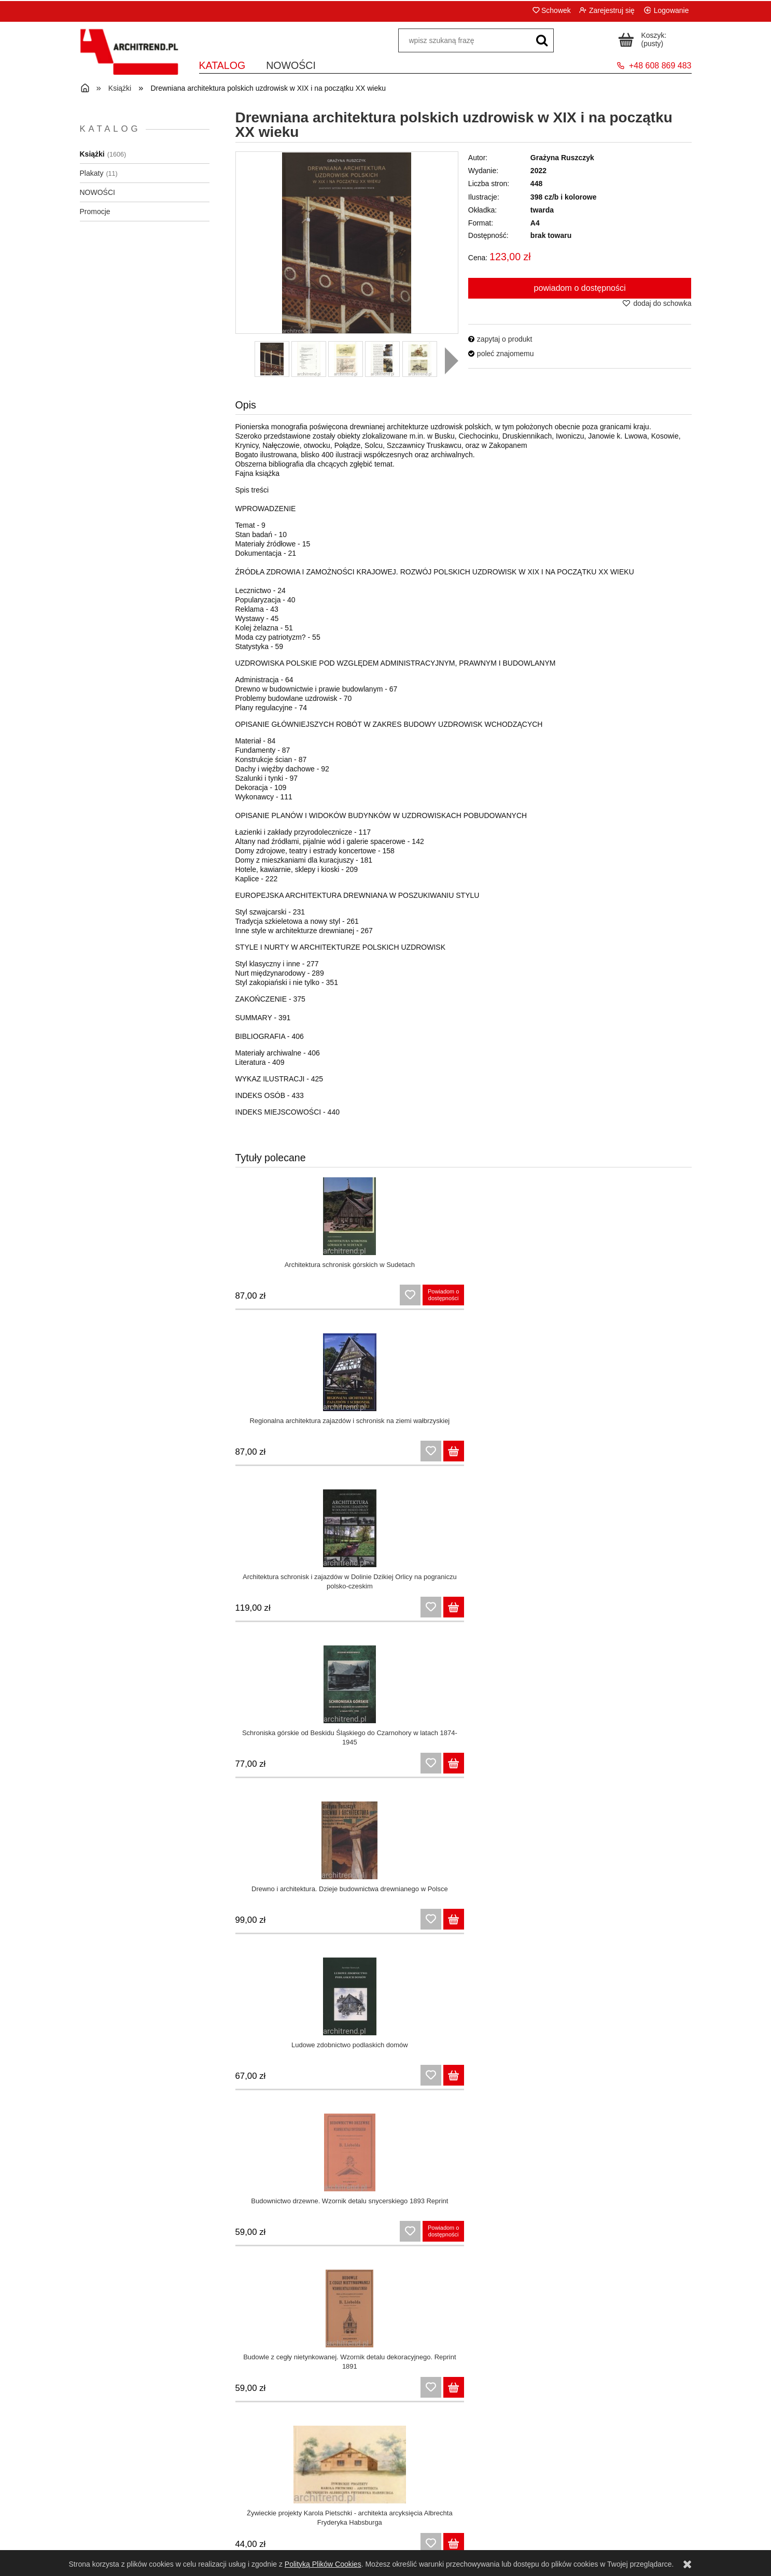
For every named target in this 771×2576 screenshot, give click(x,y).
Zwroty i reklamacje (156, 2527)
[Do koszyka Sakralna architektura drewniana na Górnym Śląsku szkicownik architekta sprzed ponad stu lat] (321, 1765)
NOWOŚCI (97, 192)
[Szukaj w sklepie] (464, 40)
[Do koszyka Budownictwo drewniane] (680, 1765)
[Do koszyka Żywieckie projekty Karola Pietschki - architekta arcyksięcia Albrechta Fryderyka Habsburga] (321, 1609)
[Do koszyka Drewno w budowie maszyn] (680, 2077)
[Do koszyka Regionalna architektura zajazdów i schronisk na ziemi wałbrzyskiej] (441, 1297)
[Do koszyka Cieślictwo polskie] (561, 1609)
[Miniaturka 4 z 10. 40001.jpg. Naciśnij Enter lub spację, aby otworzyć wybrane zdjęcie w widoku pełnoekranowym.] (382, 359)
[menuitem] (222, 65)
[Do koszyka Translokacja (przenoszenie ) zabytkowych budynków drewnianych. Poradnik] (441, 2233)
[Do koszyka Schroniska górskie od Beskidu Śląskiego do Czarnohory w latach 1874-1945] (680, 1297)
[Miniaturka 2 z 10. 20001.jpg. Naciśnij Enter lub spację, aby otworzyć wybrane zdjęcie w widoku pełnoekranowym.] (308, 359)
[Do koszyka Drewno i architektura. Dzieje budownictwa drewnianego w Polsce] (321, 1453)
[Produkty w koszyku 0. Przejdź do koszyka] (644, 38)
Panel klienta (309, 2514)
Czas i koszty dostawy (462, 2514)
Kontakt (614, 2514)
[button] (451, 360)
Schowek (556, 10)
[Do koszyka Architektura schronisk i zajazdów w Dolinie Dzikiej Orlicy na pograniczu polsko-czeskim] (561, 1297)
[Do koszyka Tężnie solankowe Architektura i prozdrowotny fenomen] (321, 2390)
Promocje (95, 211)
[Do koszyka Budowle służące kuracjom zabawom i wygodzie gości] (680, 2233)
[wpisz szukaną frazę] (541, 40)
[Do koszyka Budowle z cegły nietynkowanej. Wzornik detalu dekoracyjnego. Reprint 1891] (680, 1453)
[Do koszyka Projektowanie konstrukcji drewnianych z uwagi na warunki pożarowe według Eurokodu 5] (321, 2077)
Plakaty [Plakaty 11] (92, 173)
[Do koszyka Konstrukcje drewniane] (321, 1921)
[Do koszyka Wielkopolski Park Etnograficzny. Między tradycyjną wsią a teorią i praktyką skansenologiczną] (561, 1765)
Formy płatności (462, 2527)
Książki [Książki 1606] (92, 154)
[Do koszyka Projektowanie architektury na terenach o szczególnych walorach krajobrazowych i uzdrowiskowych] (561, 2233)
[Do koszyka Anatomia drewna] (561, 2077)
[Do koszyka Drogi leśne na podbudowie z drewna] (321, 2233)
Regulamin (156, 2514)
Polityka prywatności (156, 2540)
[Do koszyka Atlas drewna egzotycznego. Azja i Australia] (561, 1921)
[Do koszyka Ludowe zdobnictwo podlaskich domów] (441, 1453)
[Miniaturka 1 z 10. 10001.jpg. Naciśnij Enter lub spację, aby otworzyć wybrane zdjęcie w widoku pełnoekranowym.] (272, 359)
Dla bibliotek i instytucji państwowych (462, 2540)
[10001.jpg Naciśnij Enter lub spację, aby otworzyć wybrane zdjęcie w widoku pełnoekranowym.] (346, 243)
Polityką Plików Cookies (323, 2564)
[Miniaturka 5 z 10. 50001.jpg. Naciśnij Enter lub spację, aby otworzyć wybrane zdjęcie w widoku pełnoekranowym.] (419, 359)
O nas (614, 2527)
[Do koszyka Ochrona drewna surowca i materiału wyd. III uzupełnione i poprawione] (441, 1765)
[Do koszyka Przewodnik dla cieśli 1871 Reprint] (680, 1609)
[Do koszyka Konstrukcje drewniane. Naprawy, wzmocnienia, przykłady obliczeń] (680, 1921)
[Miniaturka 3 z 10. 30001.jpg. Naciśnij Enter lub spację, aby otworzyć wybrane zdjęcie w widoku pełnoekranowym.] (345, 359)
